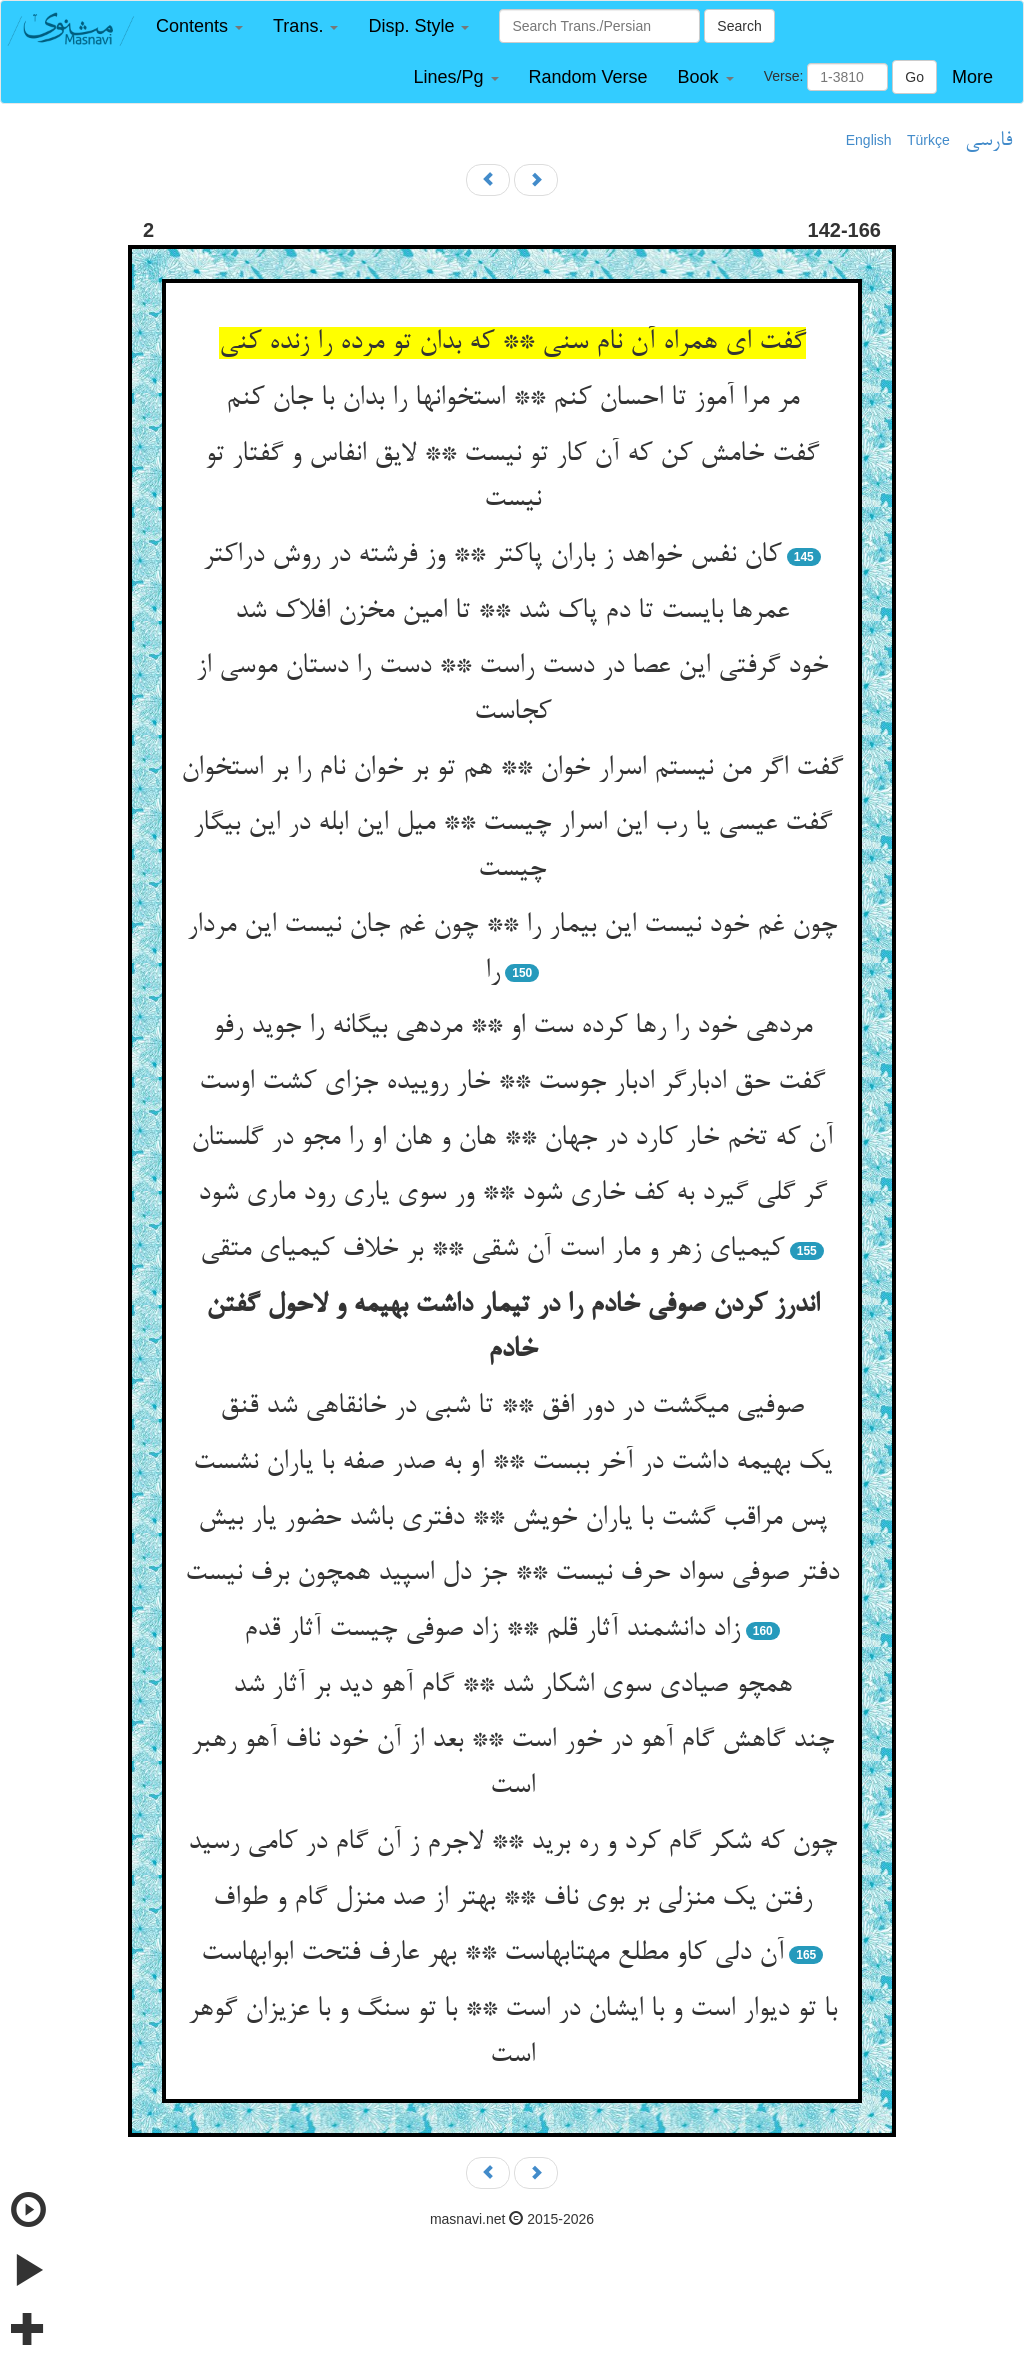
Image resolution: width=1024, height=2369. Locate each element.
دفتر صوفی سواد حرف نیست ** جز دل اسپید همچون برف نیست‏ (512, 1574)
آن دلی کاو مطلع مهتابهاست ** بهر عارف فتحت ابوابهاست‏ (492, 1954)
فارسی (988, 141)
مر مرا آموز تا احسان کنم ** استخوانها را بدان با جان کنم (512, 399)
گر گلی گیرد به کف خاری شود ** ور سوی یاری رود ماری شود (512, 1194)
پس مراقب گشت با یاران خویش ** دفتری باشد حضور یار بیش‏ (512, 1519)
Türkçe (928, 140)
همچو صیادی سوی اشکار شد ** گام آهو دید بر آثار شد (512, 1686)
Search (739, 26)
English (869, 140)
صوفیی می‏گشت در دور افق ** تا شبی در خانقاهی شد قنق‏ (512, 1407)
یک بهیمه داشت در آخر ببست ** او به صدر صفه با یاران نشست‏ (512, 1463)
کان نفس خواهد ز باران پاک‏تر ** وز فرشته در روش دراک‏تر (492, 556)
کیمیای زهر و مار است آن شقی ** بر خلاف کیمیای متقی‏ (492, 1250)
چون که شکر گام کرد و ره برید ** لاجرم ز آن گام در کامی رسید (512, 1843)
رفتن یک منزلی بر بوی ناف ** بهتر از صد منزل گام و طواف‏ (512, 1899)
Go (914, 77)
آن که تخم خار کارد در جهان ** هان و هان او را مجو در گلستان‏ (512, 1139)
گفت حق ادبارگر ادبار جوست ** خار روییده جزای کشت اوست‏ (512, 1083)
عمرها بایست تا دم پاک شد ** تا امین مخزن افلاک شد (512, 612)
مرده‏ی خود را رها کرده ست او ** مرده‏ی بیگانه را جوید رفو (512, 1027)
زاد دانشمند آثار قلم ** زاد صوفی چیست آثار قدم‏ (492, 1630)
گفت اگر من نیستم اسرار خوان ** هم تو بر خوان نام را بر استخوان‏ (512, 769)
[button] (199, 26)
